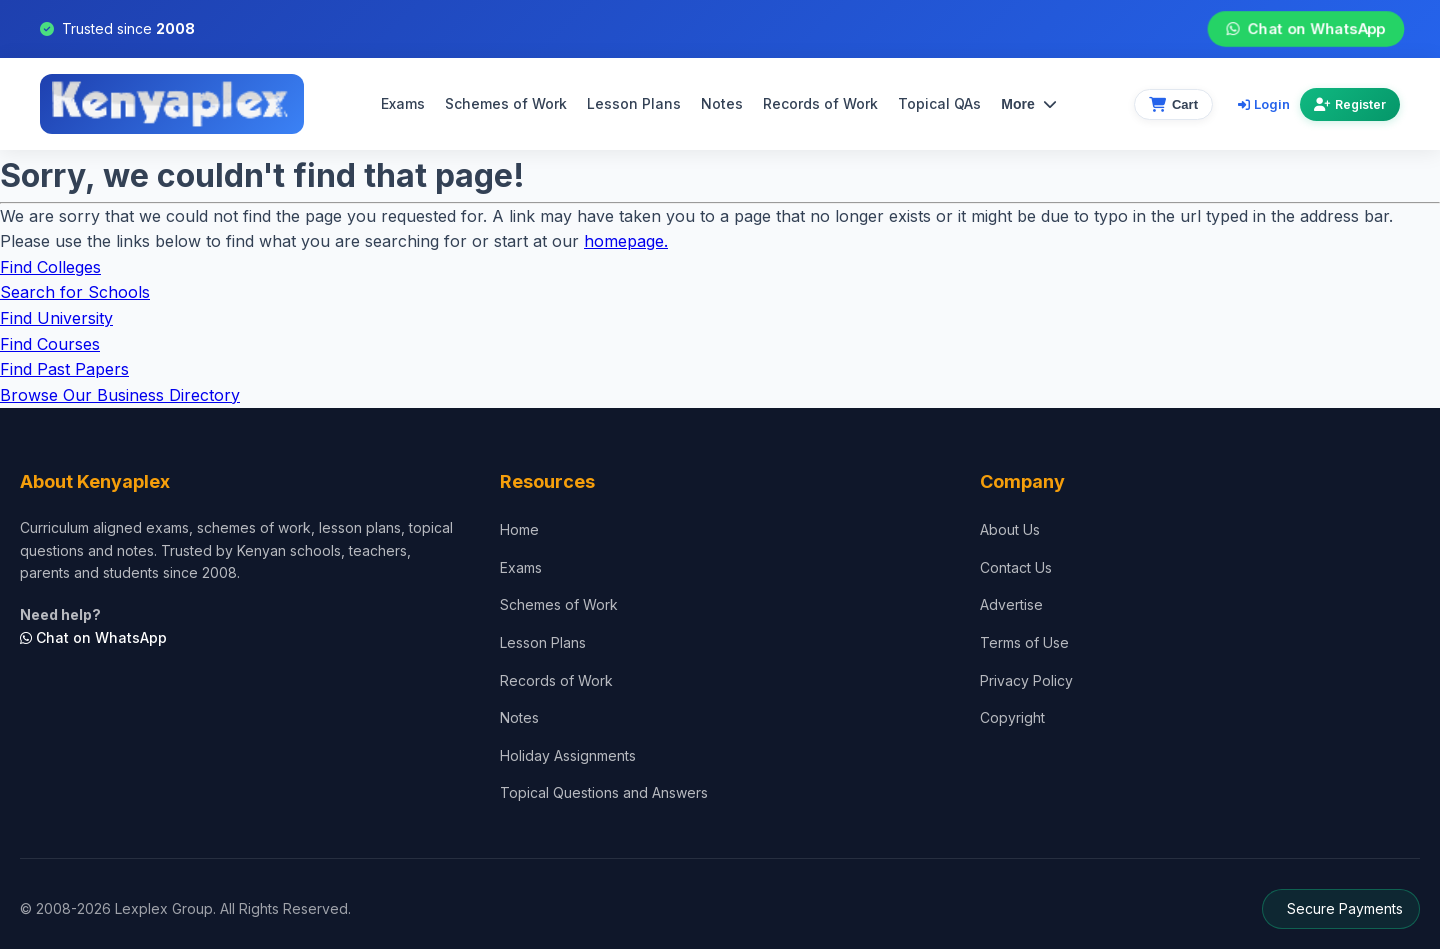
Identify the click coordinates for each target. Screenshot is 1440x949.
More (1028, 104)
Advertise (1011, 604)
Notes (722, 103)
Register (1350, 104)
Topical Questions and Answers (604, 792)
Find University (56, 318)
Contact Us (1016, 567)
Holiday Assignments (568, 755)
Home (519, 529)
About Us (1010, 529)
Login (1264, 104)
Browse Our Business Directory (120, 395)
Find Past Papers (64, 369)
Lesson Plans (634, 103)
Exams (403, 103)
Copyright (1012, 717)
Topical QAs (939, 103)
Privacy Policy (1026, 680)
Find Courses (50, 344)
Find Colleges (50, 267)
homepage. (626, 241)
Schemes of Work (506, 103)
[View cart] (1173, 104)
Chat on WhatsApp (1306, 29)
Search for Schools (75, 292)
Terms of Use (1024, 642)
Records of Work (820, 103)
